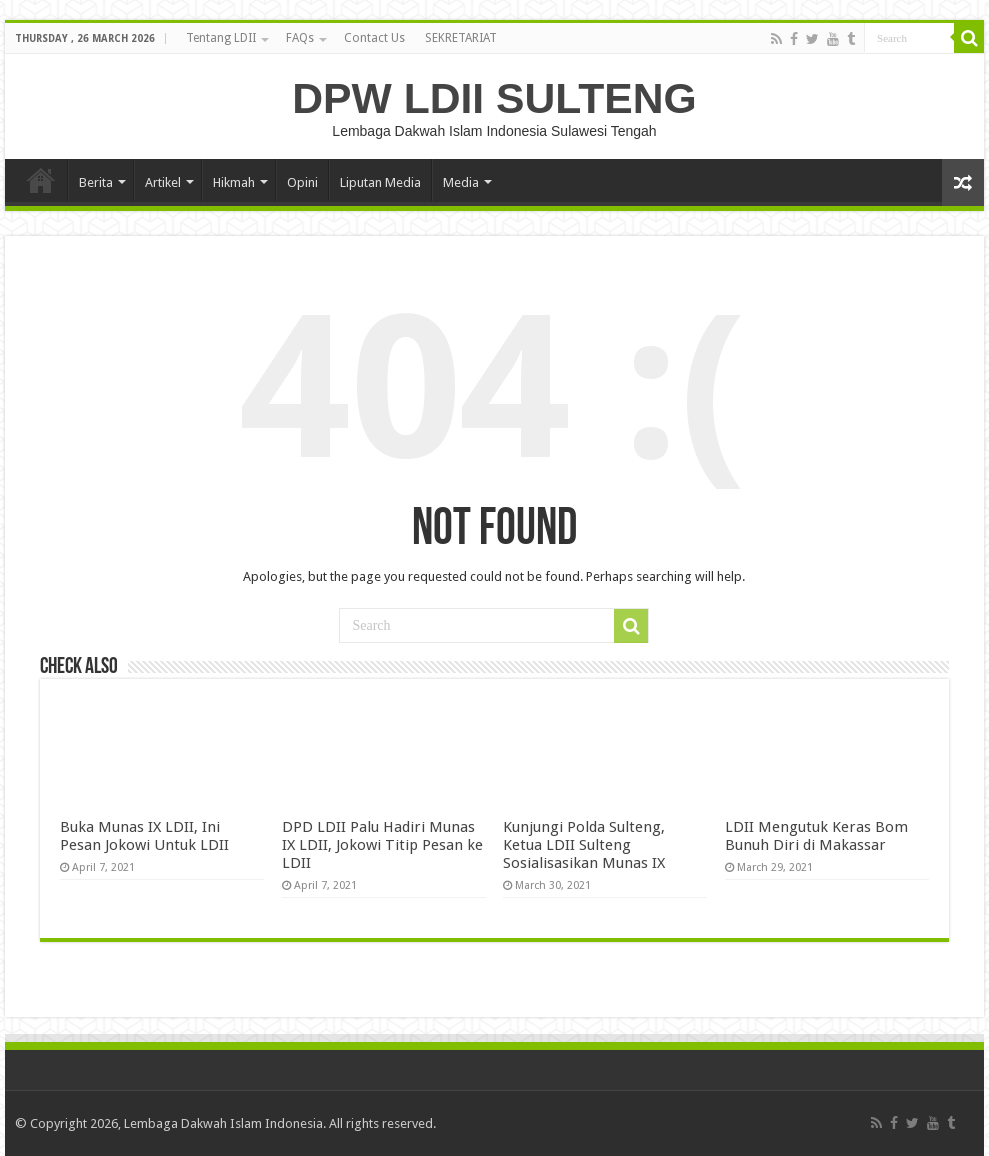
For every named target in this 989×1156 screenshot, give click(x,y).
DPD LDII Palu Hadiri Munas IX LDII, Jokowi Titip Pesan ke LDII (382, 845)
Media (461, 182)
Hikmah (234, 182)
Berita (96, 182)
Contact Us (374, 38)
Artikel (163, 182)
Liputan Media (380, 182)
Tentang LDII (221, 38)
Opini (302, 182)
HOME (41, 180)
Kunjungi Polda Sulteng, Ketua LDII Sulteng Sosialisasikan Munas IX (584, 845)
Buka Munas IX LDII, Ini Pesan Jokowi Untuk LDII (144, 836)
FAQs (300, 38)
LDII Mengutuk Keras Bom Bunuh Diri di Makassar (816, 836)
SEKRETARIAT (461, 38)
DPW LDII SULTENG (494, 98)
